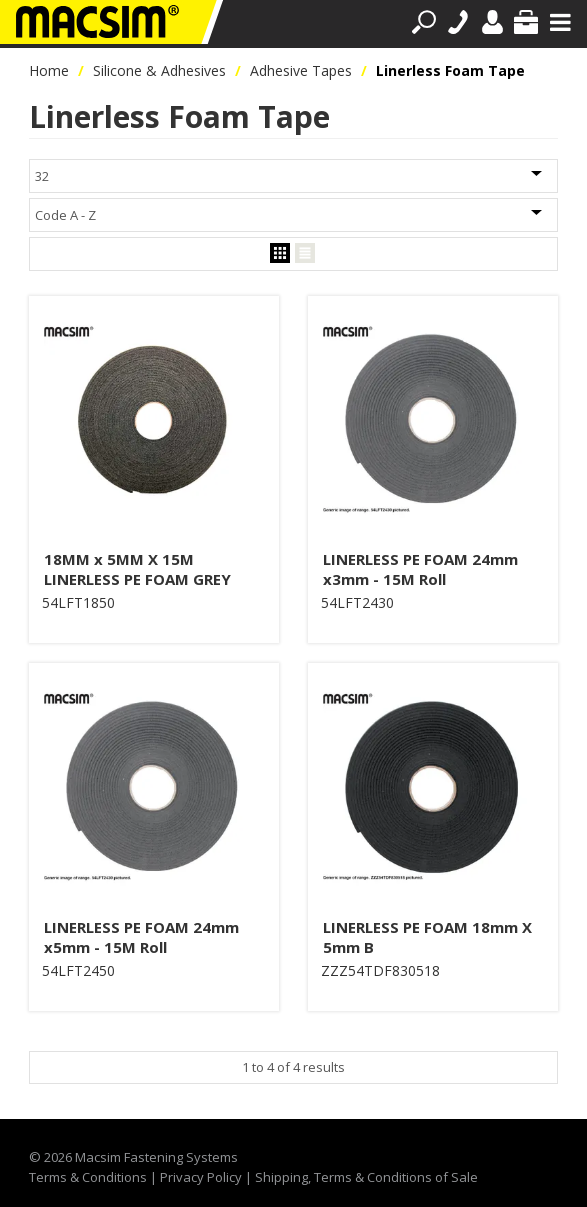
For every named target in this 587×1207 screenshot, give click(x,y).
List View (305, 253)
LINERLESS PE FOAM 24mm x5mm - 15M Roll (141, 937)
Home (49, 70)
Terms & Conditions (88, 1177)
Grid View (280, 253)
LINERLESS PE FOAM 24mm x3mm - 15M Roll (420, 569)
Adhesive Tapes (301, 70)
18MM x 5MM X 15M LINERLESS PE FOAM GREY (137, 569)
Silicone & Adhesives (159, 70)
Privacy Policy (201, 1177)
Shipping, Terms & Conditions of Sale (366, 1177)
